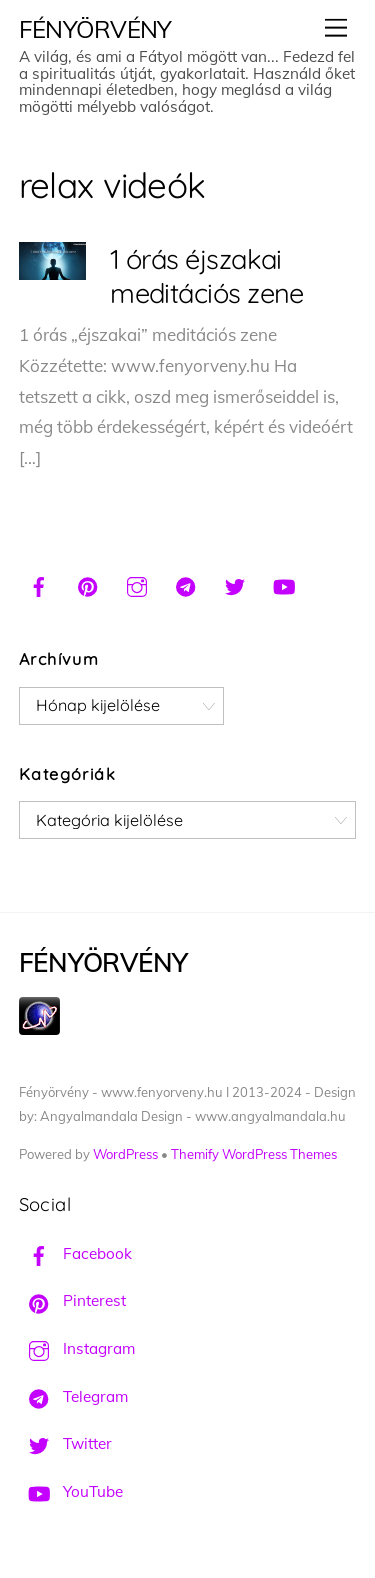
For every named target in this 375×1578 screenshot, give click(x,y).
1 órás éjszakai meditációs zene (207, 276)
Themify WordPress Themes (254, 1154)
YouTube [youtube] (71, 1491)
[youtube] (284, 584)
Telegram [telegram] (73, 1396)
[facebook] (39, 584)
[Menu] (336, 27)
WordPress (125, 1154)
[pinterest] (88, 584)
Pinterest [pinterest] (72, 1300)
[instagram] (137, 584)
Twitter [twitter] (65, 1443)
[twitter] (235, 584)
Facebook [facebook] (75, 1253)
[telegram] (186, 584)
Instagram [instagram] (77, 1348)
